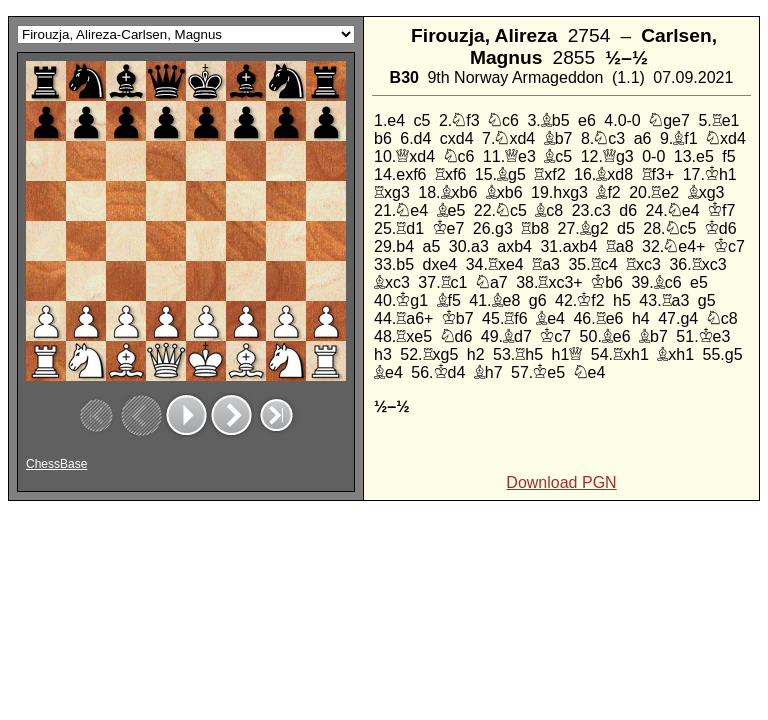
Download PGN (561, 482)
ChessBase (56, 464)
